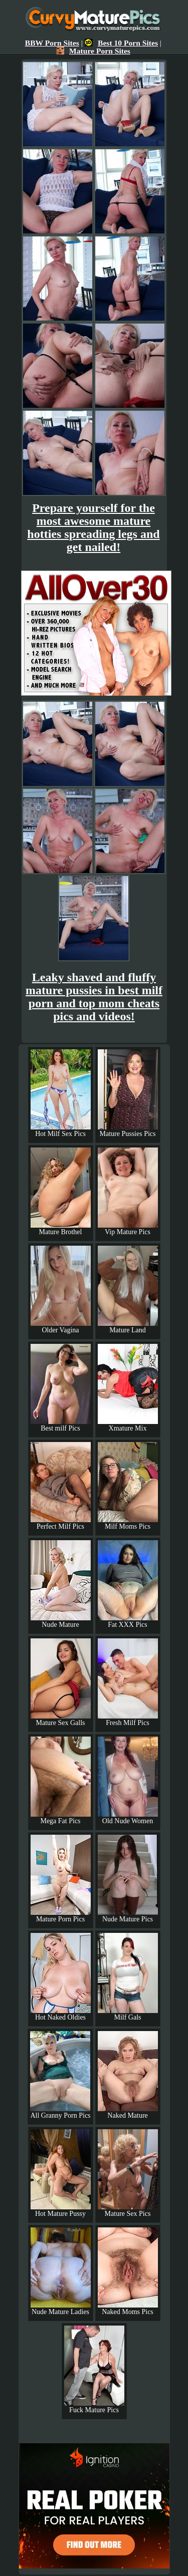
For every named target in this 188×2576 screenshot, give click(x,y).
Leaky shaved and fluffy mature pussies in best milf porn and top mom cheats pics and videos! (94, 997)
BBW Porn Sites (52, 43)
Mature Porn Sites (93, 51)
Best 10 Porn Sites (121, 43)
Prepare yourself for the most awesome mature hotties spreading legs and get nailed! (93, 527)
